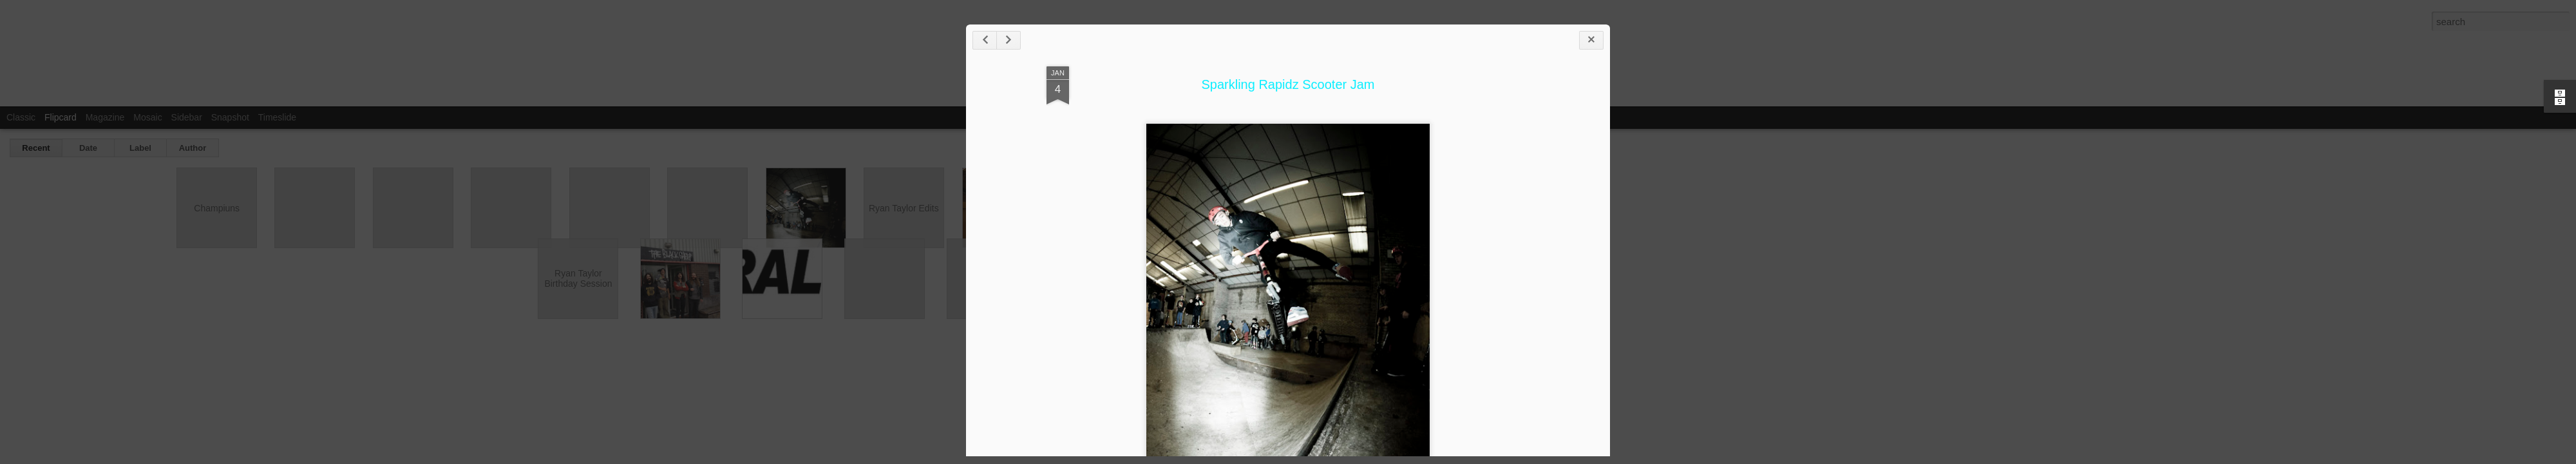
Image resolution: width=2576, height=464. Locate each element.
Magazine (105, 117)
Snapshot (230, 117)
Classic (20, 117)
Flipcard (60, 117)
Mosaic (147, 117)
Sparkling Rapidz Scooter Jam (1287, 84)
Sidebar (186, 117)
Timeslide (277, 117)
